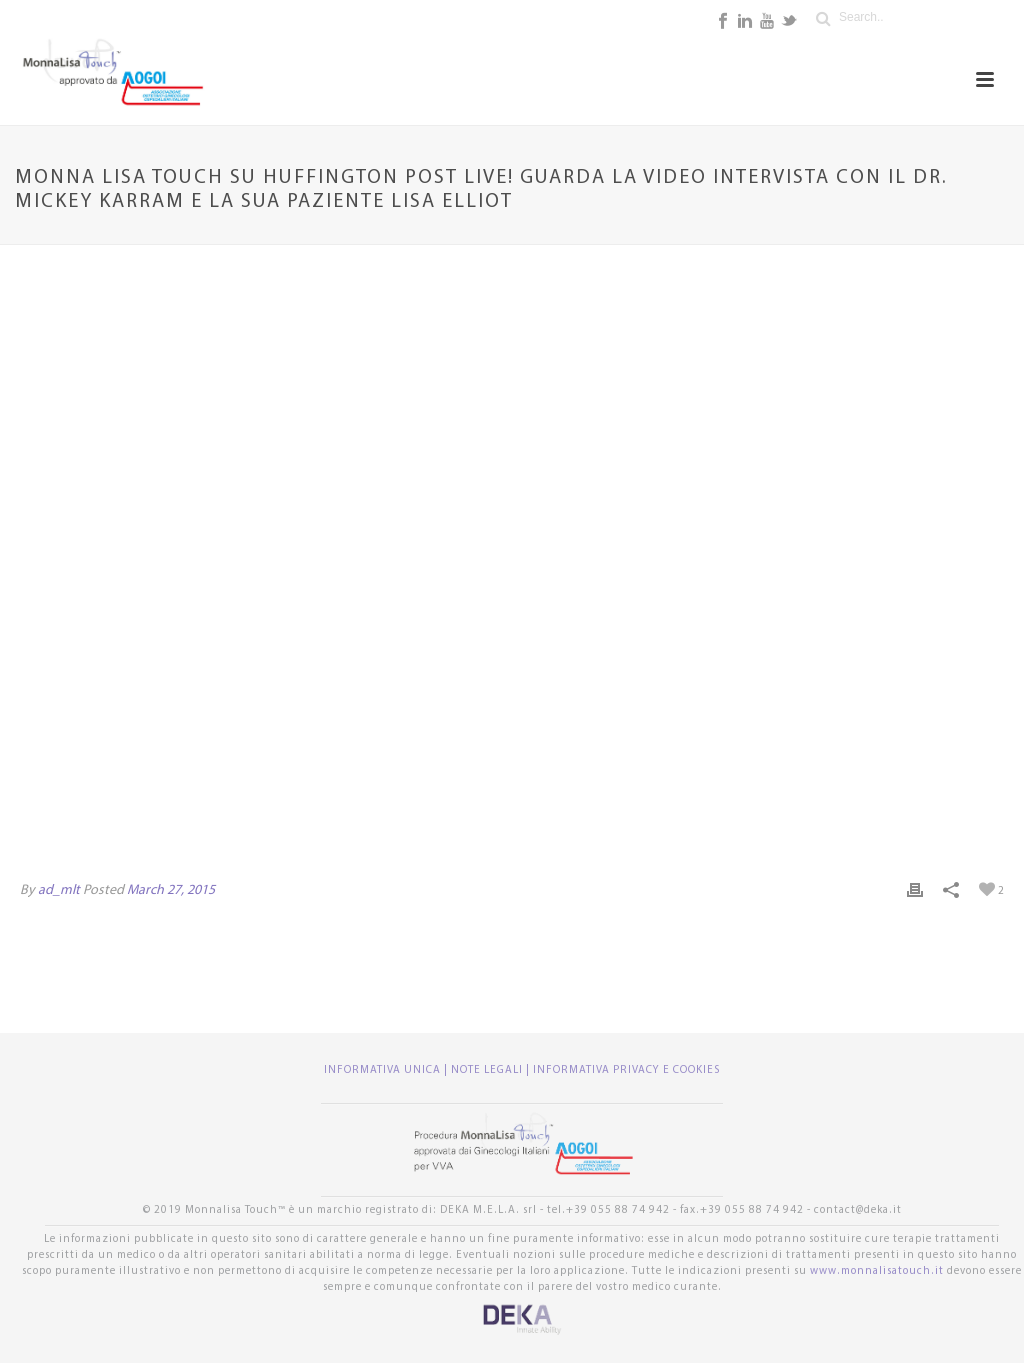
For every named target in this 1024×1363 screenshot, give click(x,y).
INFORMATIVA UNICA (384, 1070)
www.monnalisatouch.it (877, 1271)
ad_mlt (59, 890)
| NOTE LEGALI (485, 1070)
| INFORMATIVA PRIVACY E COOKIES (623, 1070)
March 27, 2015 (171, 890)
